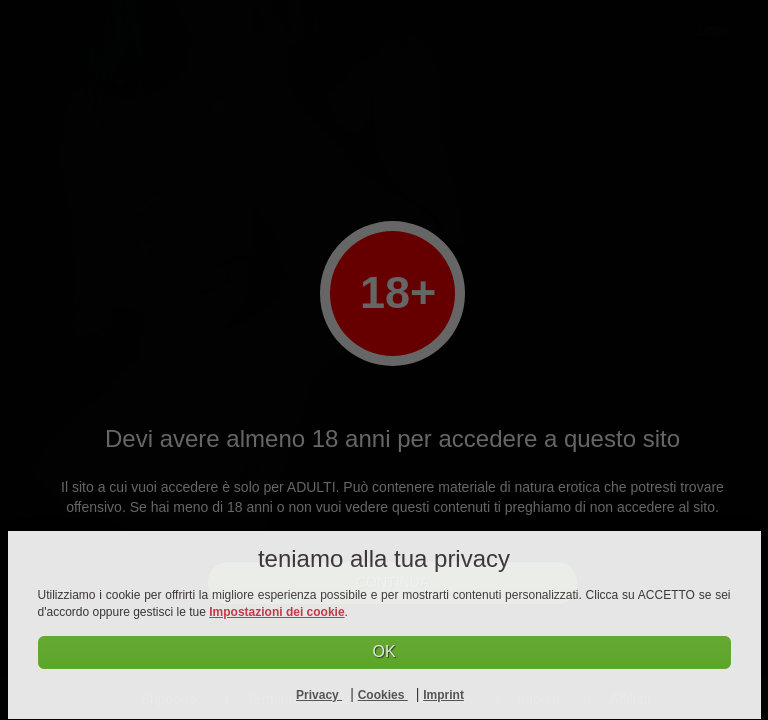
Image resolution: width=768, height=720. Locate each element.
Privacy (319, 695)
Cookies (383, 695)
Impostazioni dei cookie (276, 612)
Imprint (443, 695)
